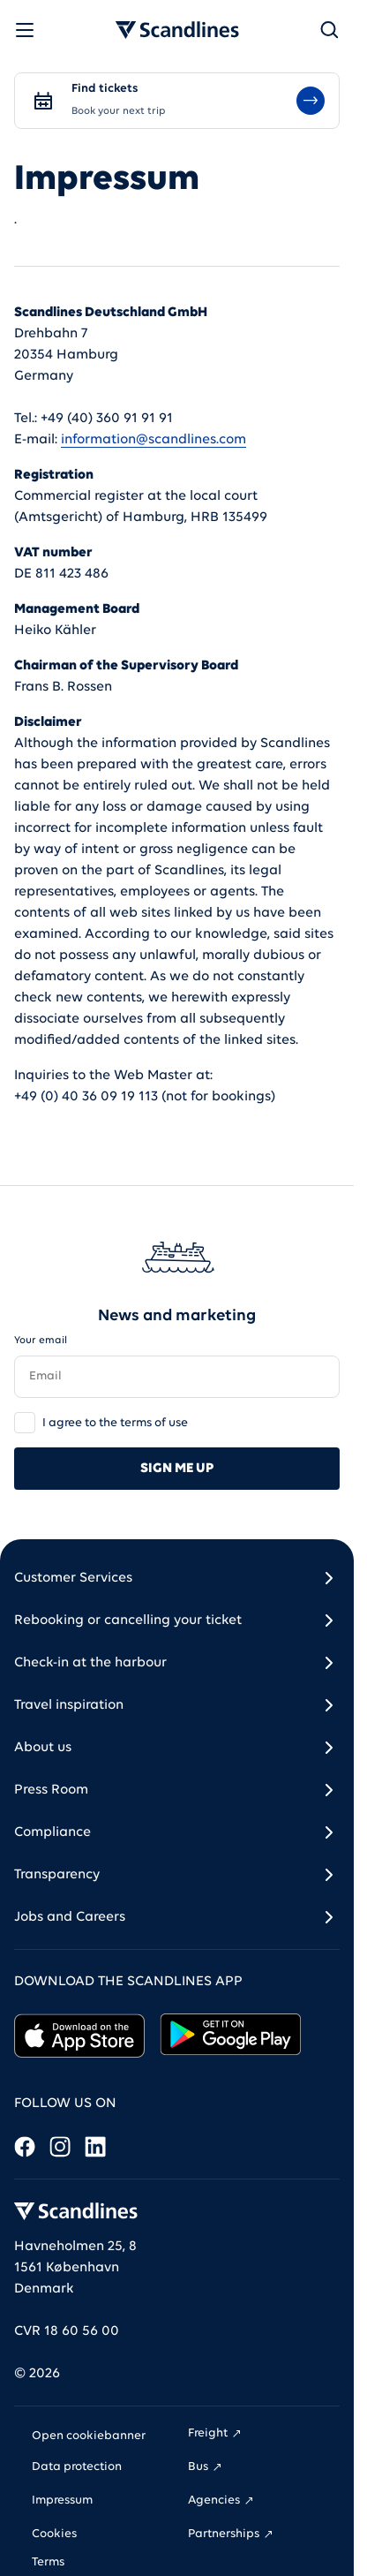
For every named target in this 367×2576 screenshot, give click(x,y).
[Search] (329, 30)
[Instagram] (60, 2146)
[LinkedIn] (95, 2146)
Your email (40, 1340)
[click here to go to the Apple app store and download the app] (80, 2035)
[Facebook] (24, 2146)
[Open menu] (24, 30)
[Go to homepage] (177, 30)
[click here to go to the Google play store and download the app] (231, 2035)
